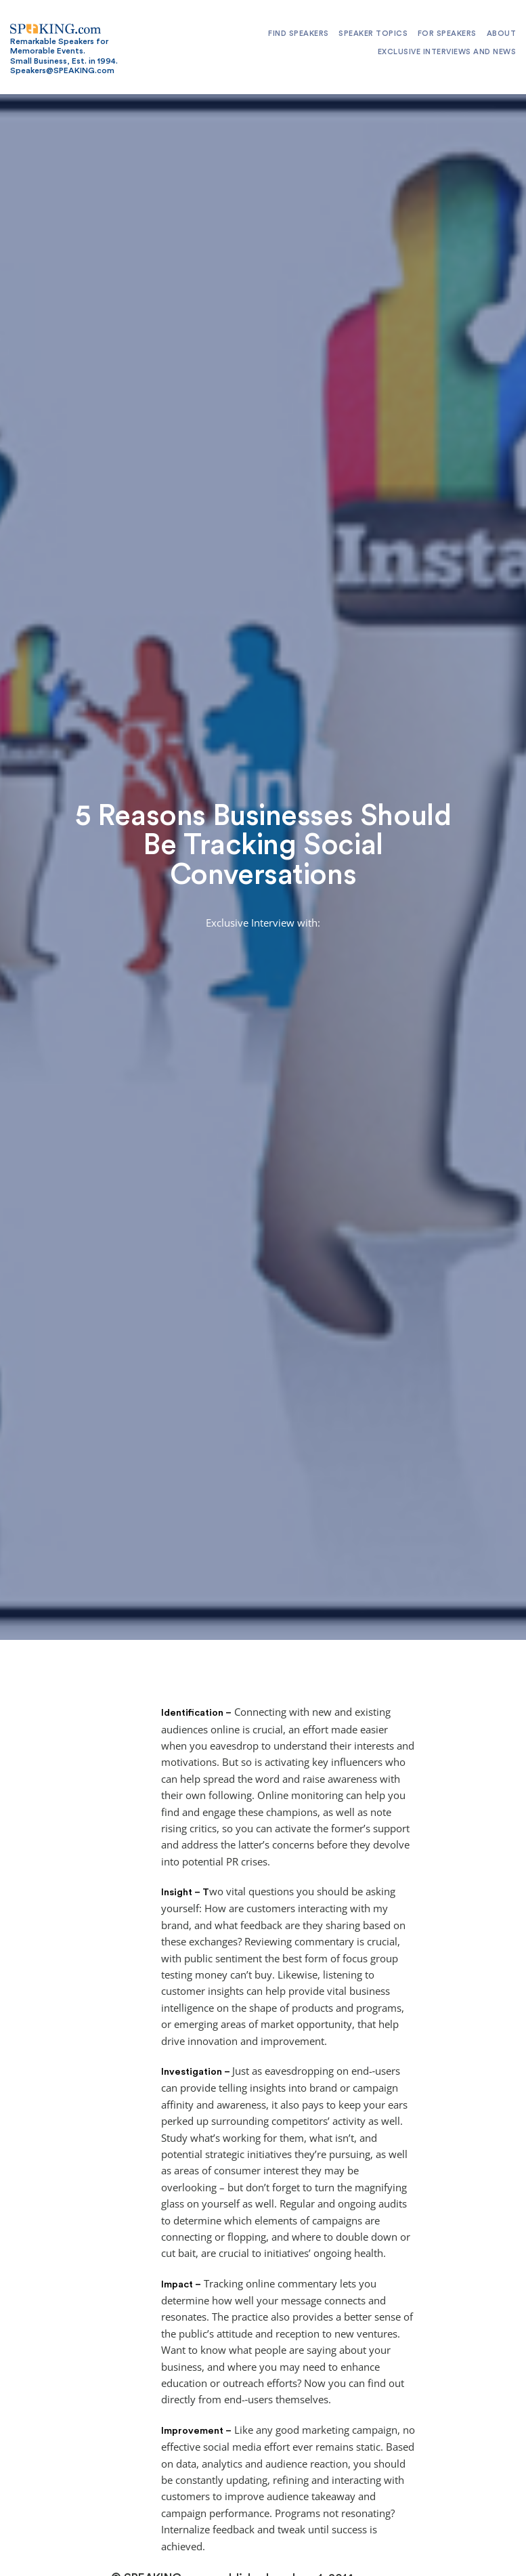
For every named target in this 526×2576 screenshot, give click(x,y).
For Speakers (447, 33)
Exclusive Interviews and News (447, 52)
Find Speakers (298, 33)
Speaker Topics (373, 33)
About (502, 33)
